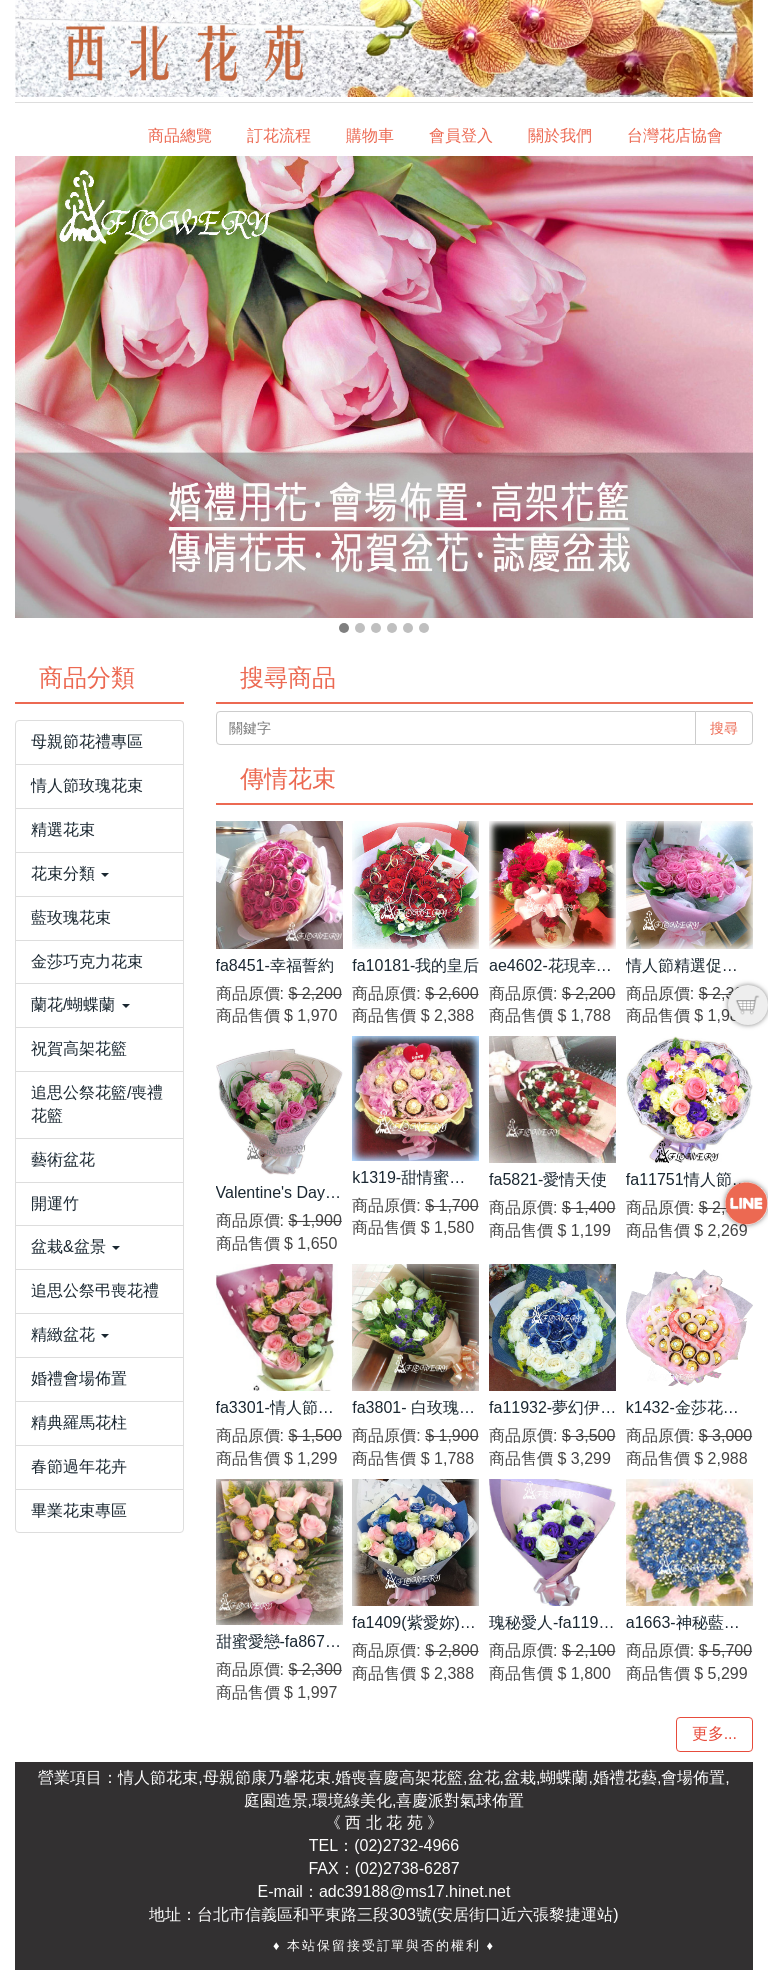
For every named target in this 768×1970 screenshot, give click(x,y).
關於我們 (560, 135)
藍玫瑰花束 (71, 917)
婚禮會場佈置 (79, 1378)
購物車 (370, 135)
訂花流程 (279, 135)
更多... (714, 1733)
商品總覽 (180, 135)
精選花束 (63, 829)
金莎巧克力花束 (87, 961)
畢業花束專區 (79, 1510)
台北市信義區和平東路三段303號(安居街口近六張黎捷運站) (407, 1914)
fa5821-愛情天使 (548, 1179)
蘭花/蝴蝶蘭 (80, 1004)
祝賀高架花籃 (79, 1048)
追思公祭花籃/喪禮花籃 (97, 1104)
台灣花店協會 (675, 135)
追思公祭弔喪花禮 (95, 1290)
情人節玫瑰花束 (87, 785)
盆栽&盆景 (75, 1246)
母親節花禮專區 (87, 741)
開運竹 (55, 1203)
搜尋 (724, 728)
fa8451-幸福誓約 (275, 965)
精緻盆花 (70, 1334)
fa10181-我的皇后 (415, 965)
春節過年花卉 (79, 1466)
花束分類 (70, 873)
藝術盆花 (63, 1159)
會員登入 (461, 135)
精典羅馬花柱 (79, 1422)
